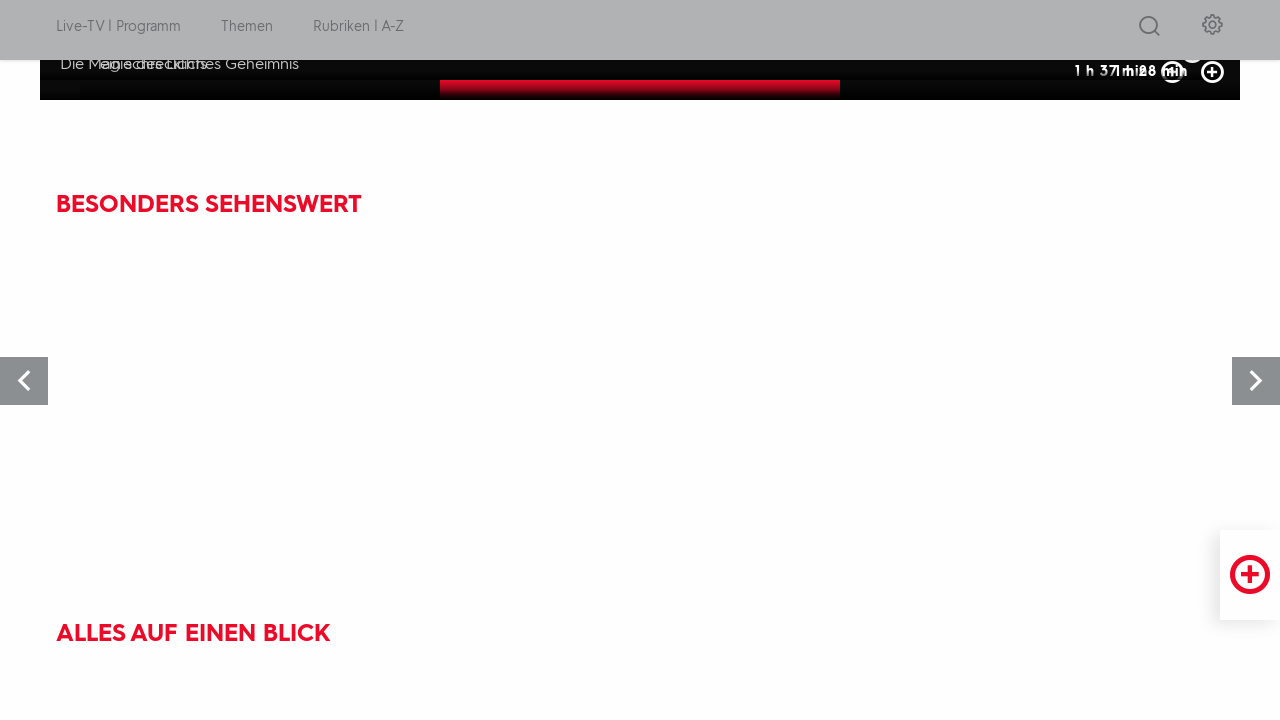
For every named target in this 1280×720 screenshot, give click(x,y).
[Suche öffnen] (1149, 31)
